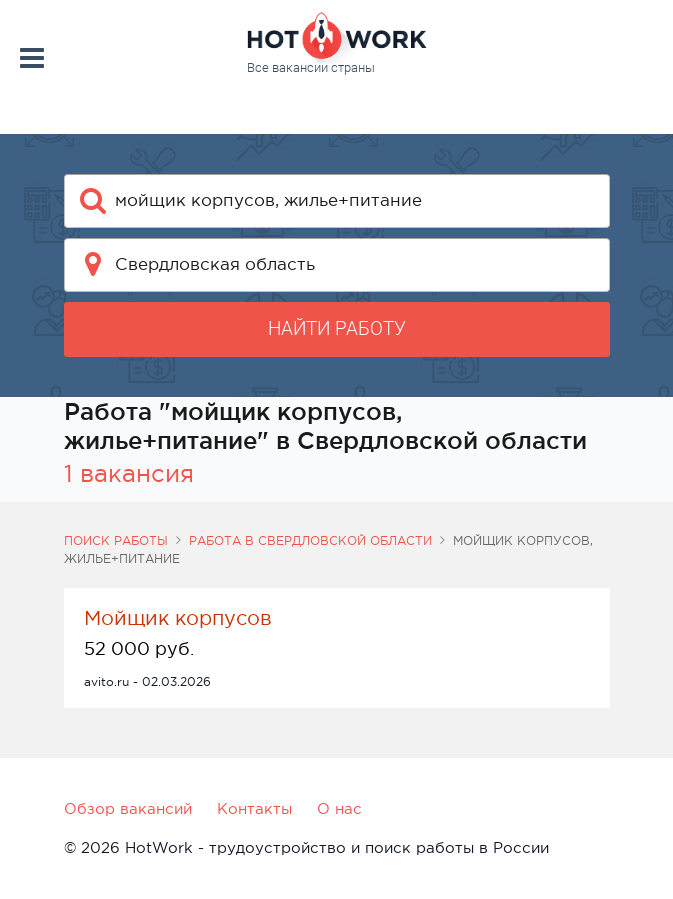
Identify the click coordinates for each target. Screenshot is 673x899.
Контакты (254, 808)
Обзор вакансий (128, 808)
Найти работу (337, 328)
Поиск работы (116, 541)
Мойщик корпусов (178, 618)
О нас (339, 808)
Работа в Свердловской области (310, 541)
